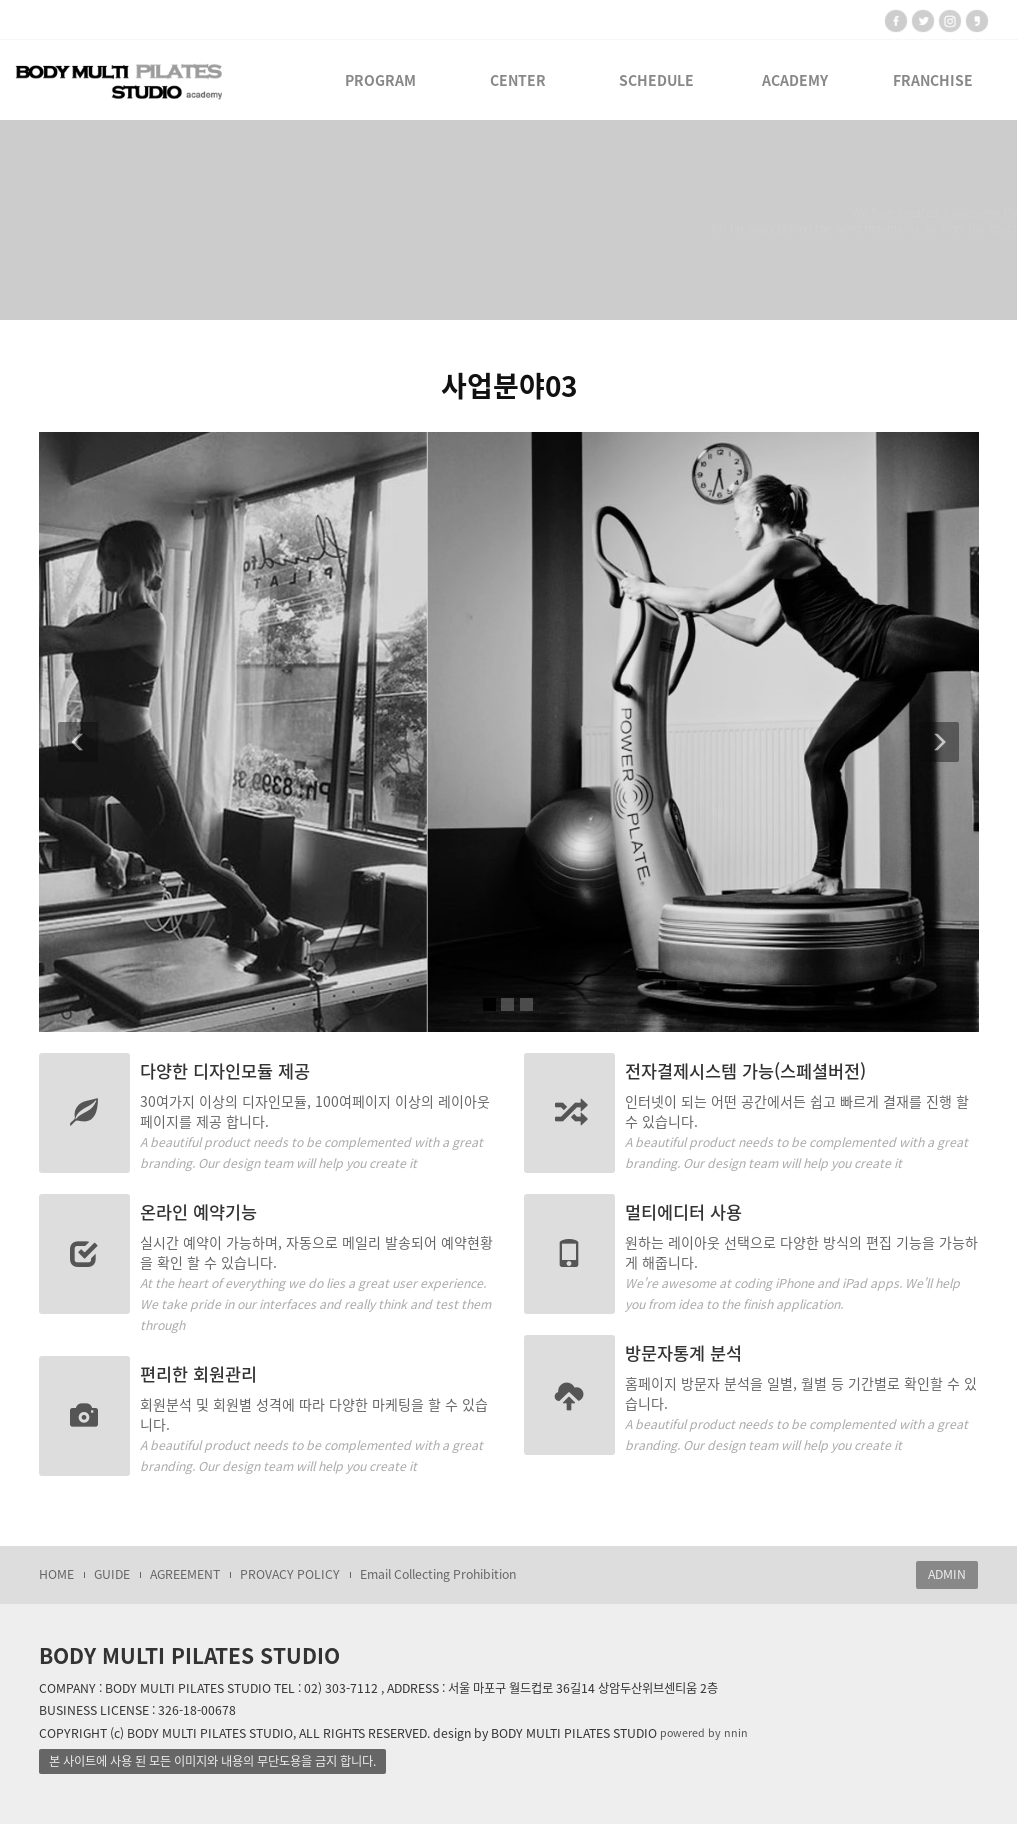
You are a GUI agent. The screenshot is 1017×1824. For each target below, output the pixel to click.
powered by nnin (704, 1732)
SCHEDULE (656, 80)
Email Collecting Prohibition (438, 1574)
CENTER (518, 80)
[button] (72, 732)
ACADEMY (795, 80)
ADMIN (947, 1574)
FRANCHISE (933, 80)
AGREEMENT (185, 1574)
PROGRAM (380, 80)
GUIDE (112, 1574)
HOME (56, 1574)
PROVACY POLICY (290, 1574)
